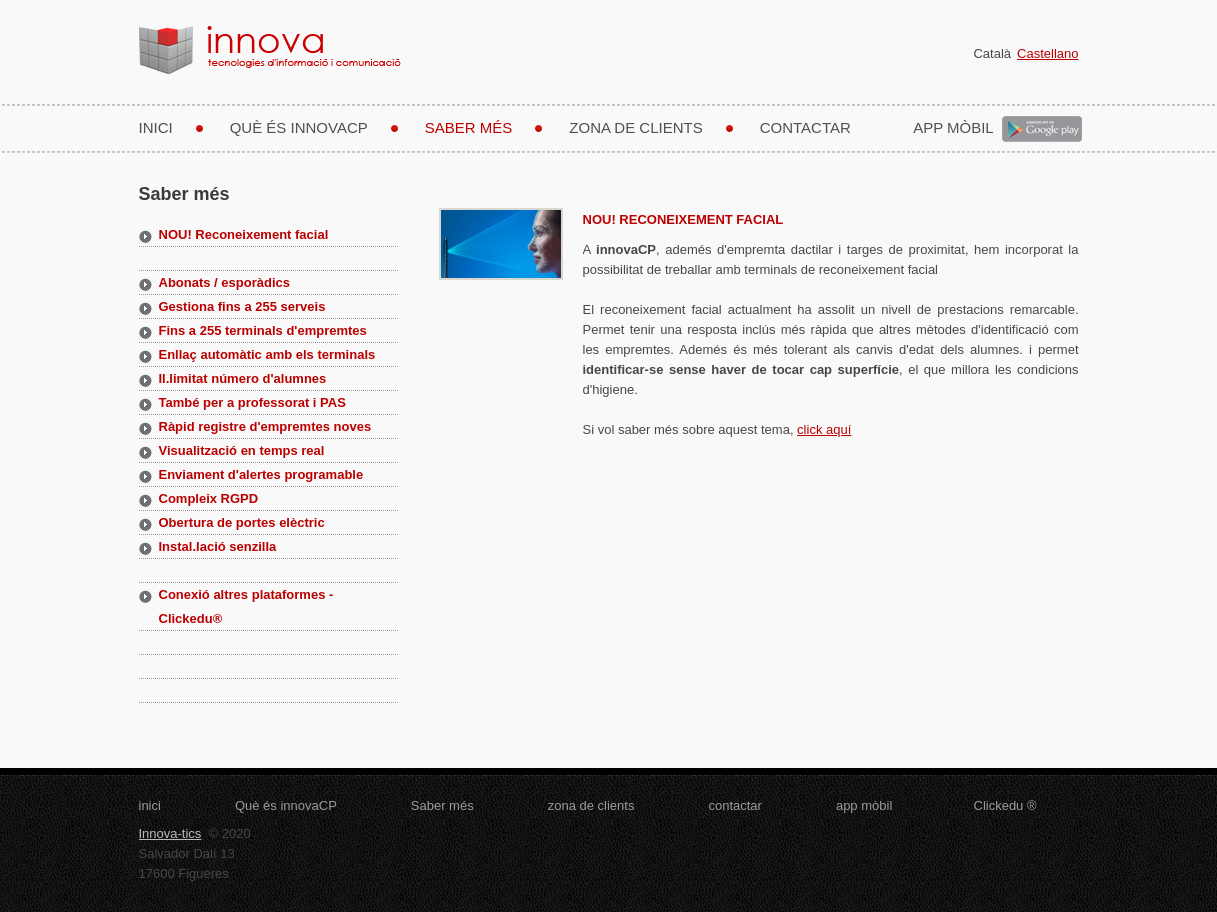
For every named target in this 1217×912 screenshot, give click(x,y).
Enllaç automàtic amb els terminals (267, 354)
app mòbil (957, 127)
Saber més (469, 127)
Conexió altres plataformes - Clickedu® (246, 606)
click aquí (824, 429)
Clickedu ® (1005, 805)
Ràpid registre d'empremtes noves (265, 426)
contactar (805, 127)
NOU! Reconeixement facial (244, 234)
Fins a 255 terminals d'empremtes (263, 330)
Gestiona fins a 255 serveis (242, 306)
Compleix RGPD (209, 498)
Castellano (1047, 53)
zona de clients (635, 127)
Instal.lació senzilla (218, 546)
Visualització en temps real (242, 450)
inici (156, 127)
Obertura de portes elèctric (242, 522)
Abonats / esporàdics (224, 282)
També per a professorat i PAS (252, 402)
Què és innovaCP (299, 127)
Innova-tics (170, 833)
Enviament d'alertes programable (261, 474)
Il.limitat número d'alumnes (243, 378)
